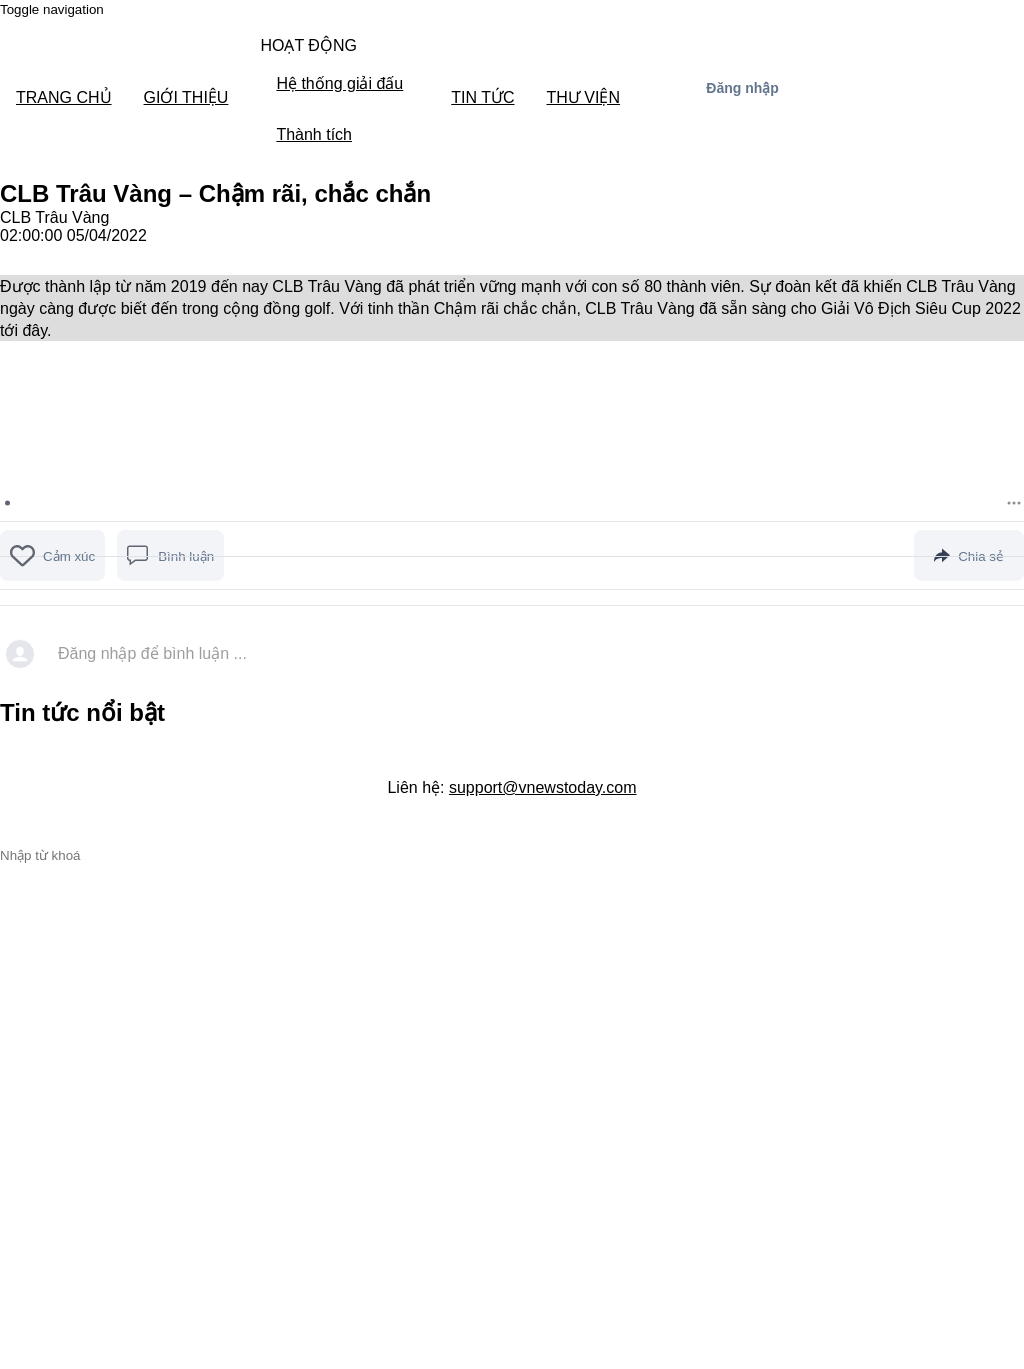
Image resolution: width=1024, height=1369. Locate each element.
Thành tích (314, 134)
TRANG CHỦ (64, 97)
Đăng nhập (742, 88)
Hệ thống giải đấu (339, 83)
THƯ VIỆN (583, 97)
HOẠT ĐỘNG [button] (308, 45)
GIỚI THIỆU (186, 97)
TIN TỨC (482, 97)
